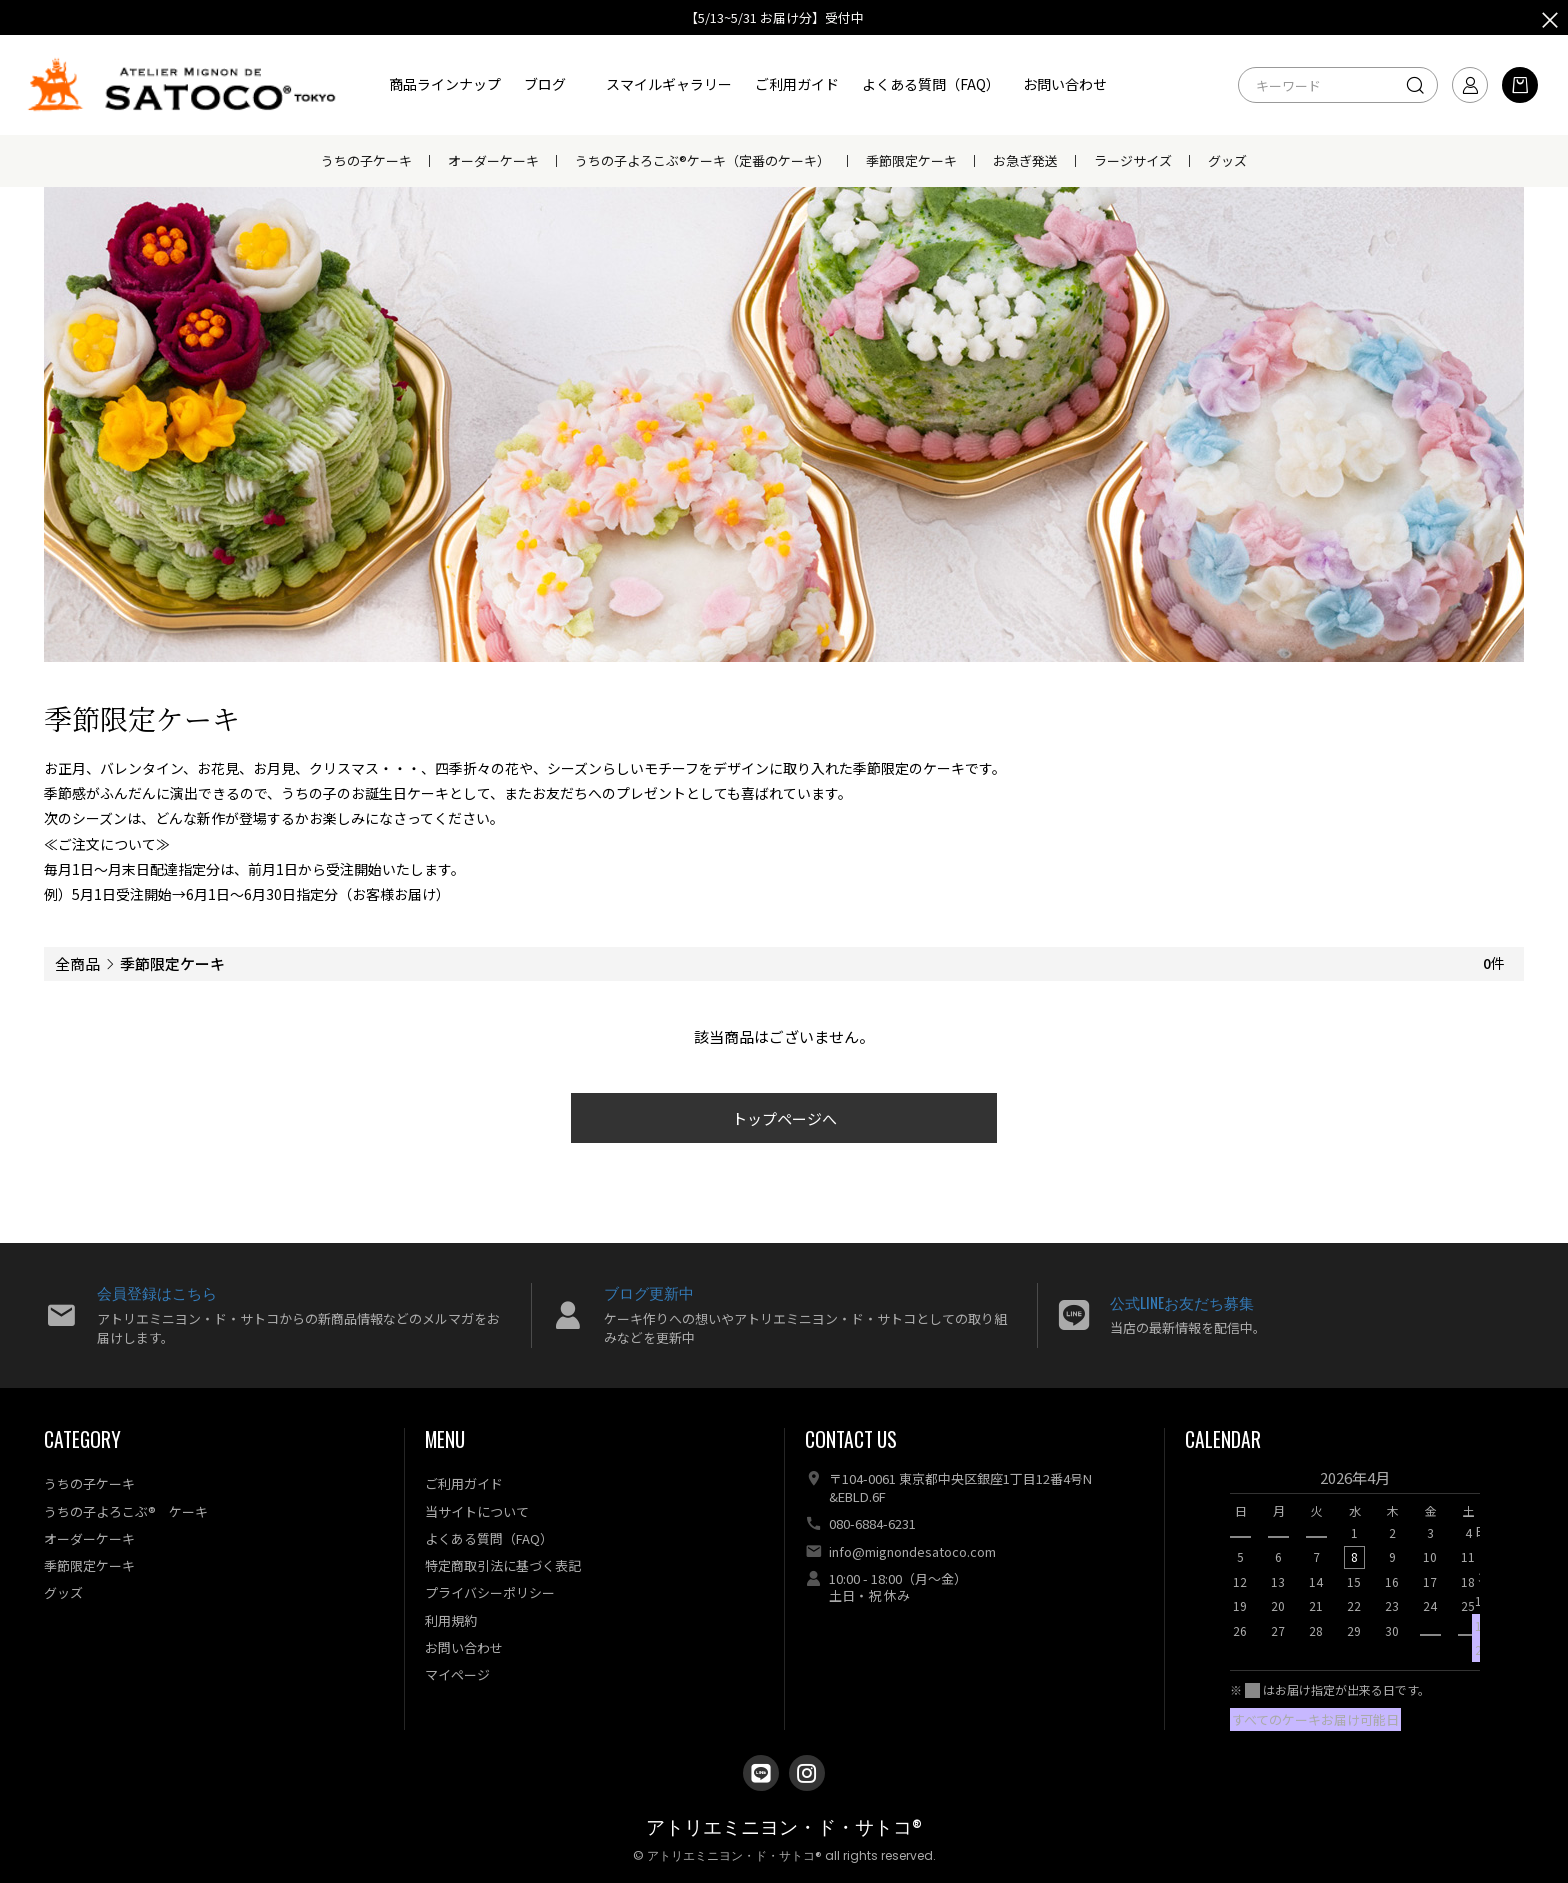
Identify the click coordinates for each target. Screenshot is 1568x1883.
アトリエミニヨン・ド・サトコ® (784, 1827)
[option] (1355, 1560)
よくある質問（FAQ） (931, 84)
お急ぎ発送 (1025, 160)
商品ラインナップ (445, 84)
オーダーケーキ (493, 160)
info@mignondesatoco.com (912, 1551)
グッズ (1227, 160)
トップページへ (784, 1118)
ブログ (545, 84)
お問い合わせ (1065, 84)
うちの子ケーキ (366, 160)
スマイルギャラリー (669, 84)
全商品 (77, 963)
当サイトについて (477, 1511)
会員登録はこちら (157, 1292)
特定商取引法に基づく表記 (503, 1565)
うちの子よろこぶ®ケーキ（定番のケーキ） (702, 160)
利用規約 (451, 1620)
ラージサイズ (1133, 160)
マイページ (457, 1674)
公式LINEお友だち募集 (1182, 1302)
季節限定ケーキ (911, 160)
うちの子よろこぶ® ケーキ (126, 1511)
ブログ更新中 (649, 1292)
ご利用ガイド (797, 84)
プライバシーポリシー (490, 1592)
